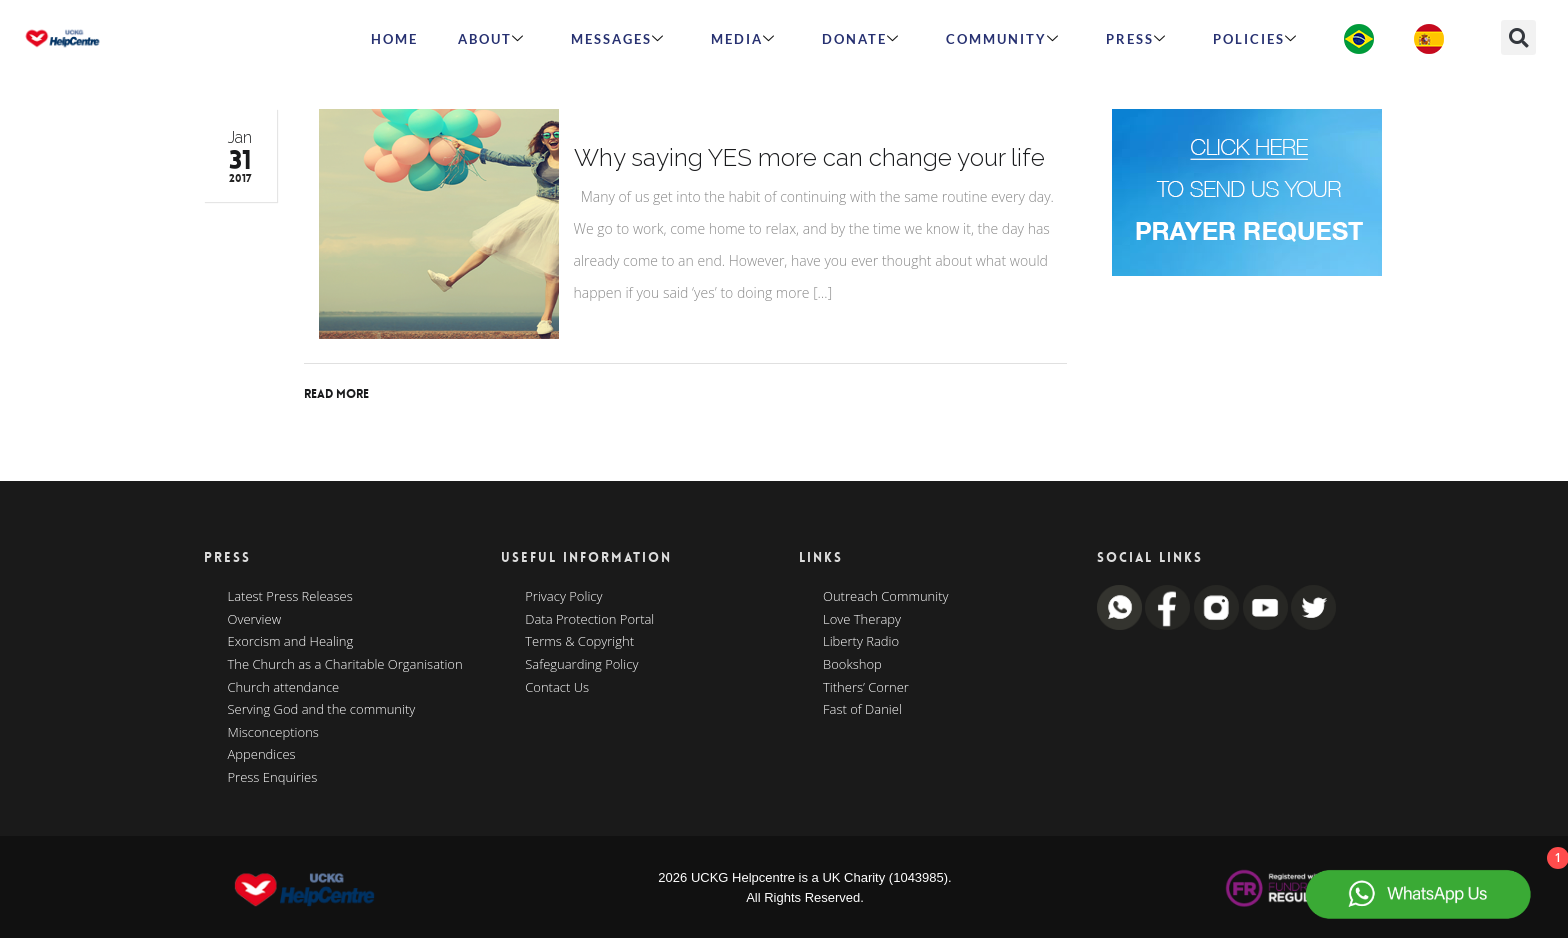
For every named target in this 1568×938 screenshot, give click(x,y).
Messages (618, 39)
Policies (1255, 39)
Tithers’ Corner (866, 688)
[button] (1518, 37)
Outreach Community (886, 597)
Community (1003, 39)
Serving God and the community (322, 710)
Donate (861, 39)
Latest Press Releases (290, 597)
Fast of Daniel (862, 710)
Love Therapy (862, 620)
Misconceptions (273, 733)
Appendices (262, 755)
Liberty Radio (861, 642)
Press (1136, 39)
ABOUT (491, 39)
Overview (255, 620)
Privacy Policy (563, 597)
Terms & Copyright (579, 642)
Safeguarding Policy (581, 665)
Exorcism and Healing (291, 642)
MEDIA (743, 39)
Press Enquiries (273, 778)
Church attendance (284, 688)
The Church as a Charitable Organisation (345, 665)
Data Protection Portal (589, 620)
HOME (394, 39)
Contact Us (557, 688)
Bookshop (852, 665)
